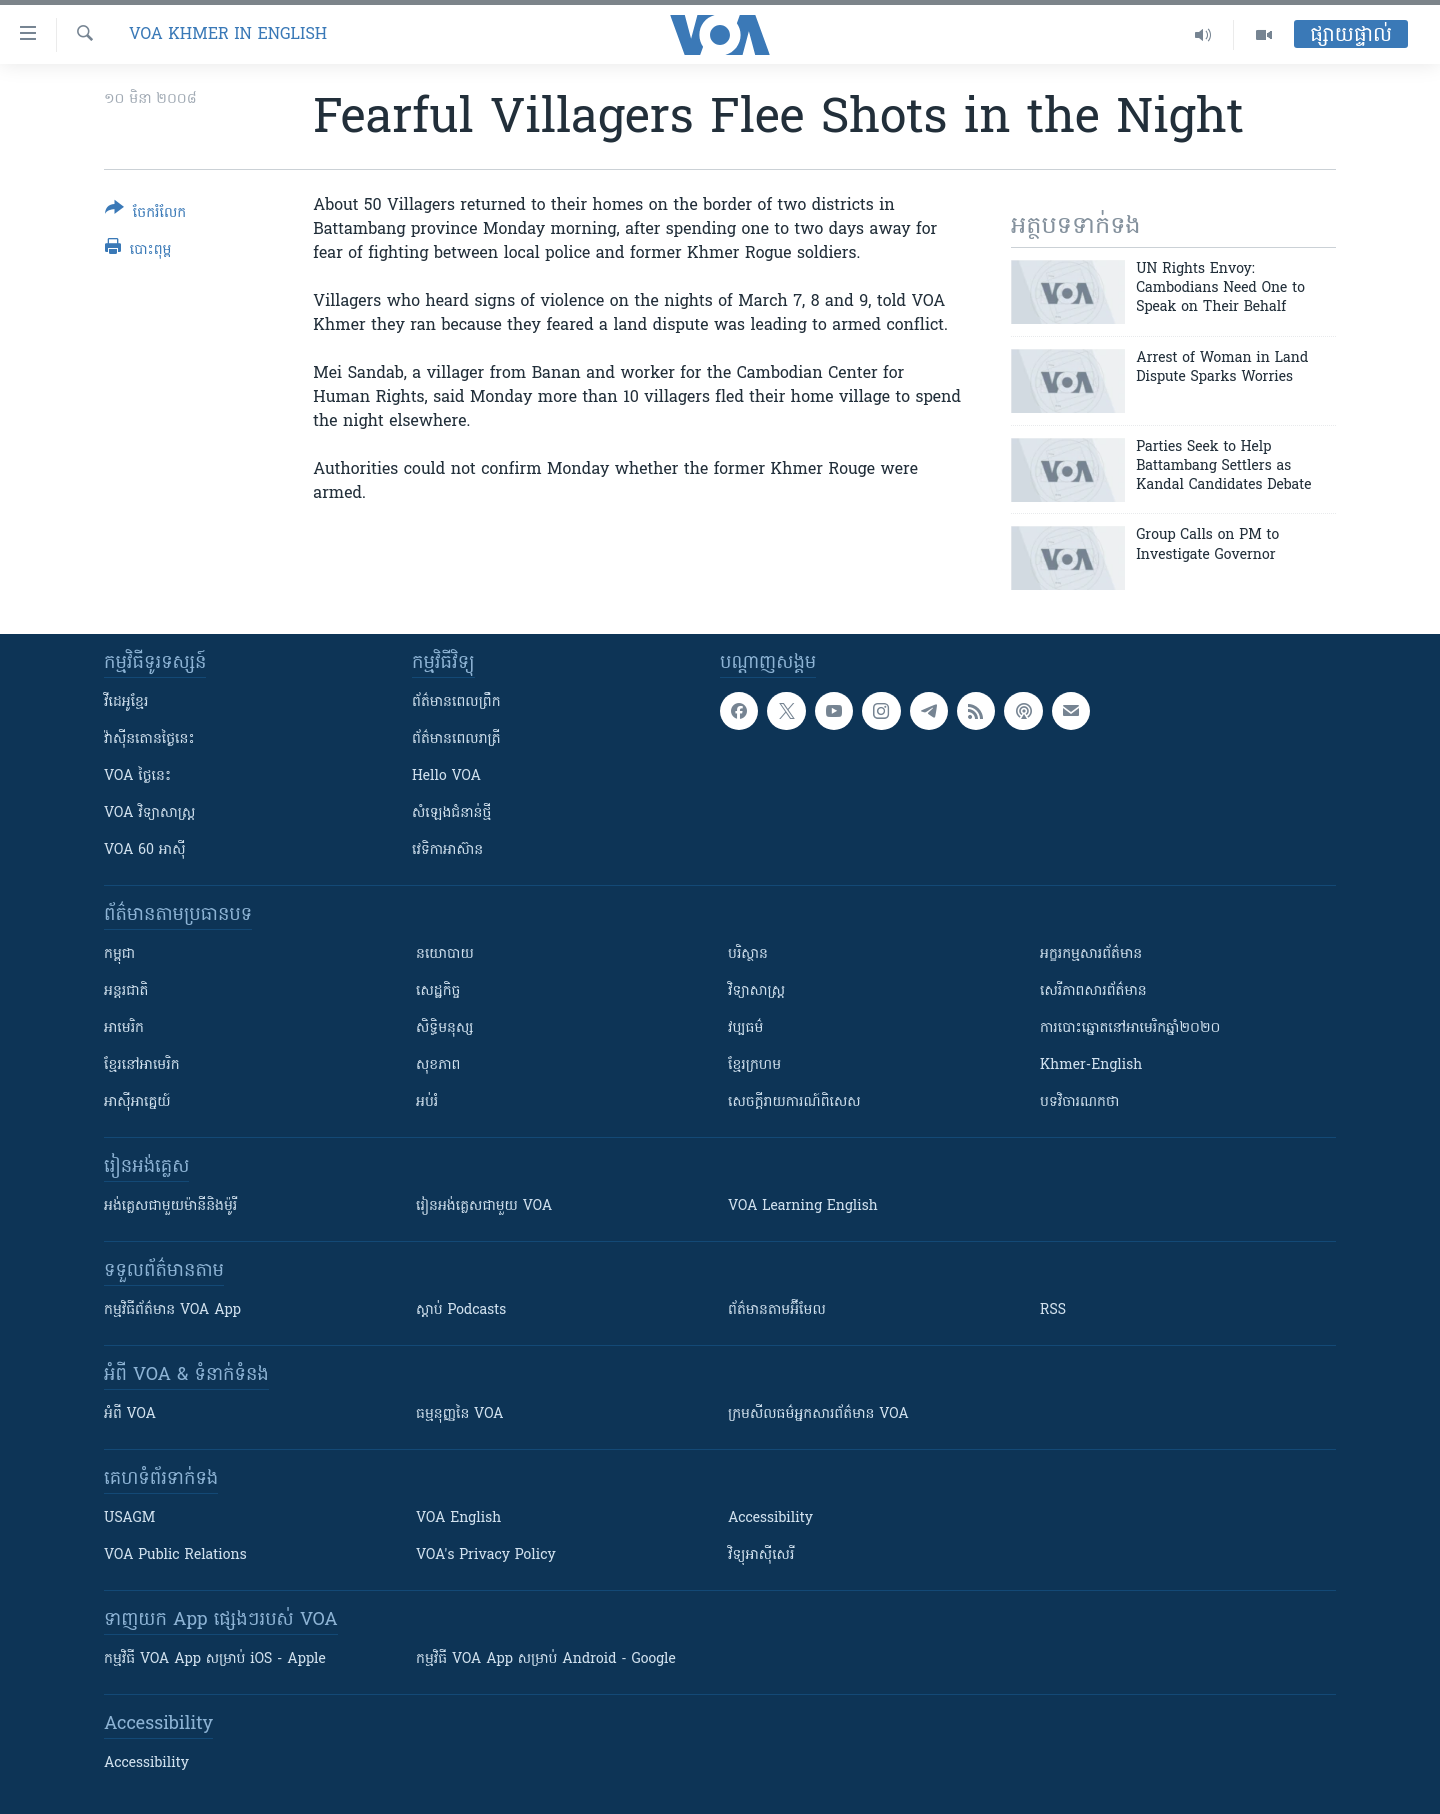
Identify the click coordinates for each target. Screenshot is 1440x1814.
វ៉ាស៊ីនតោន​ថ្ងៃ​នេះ (149, 739)
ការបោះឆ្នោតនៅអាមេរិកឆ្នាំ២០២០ (1130, 1028)
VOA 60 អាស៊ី (145, 850)
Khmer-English (1091, 1065)
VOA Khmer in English (228, 35)
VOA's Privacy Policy (486, 1555)
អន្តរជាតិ (126, 991)
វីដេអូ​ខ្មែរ (126, 702)
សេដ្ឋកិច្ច (438, 991)
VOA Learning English (803, 1206)
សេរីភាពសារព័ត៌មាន (1093, 991)
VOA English (458, 1518)
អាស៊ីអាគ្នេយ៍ (137, 1102)
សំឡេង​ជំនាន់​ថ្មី (451, 813)
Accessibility (770, 1518)
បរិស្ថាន (748, 954)
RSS (1053, 1310)
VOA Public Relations (175, 1555)
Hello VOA (446, 776)
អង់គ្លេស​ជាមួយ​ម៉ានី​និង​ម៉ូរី (170, 1206)
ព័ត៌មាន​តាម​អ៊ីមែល (777, 1310)
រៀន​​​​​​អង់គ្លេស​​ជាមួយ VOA (484, 1206)
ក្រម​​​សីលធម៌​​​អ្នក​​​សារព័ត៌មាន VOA (818, 1414)
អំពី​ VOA (130, 1414)
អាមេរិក (124, 1028)
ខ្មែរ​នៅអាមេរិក (142, 1065)
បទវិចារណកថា (1079, 1102)
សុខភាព (438, 1065)
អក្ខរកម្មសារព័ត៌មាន (1091, 954)
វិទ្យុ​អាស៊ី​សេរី (761, 1555)
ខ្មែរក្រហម (754, 1065)
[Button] (145, 214)
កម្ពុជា (119, 954)
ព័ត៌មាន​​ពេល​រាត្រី (456, 739)
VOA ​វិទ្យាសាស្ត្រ (149, 813)
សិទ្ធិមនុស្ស (445, 1028)
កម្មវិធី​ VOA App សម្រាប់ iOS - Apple (215, 1659)
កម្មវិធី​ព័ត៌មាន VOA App (172, 1310)
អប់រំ (427, 1102)
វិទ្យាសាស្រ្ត (756, 991)
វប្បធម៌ (745, 1028)
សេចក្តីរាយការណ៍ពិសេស (794, 1102)
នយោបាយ (445, 954)
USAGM (129, 1518)
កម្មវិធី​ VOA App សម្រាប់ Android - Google (546, 1659)
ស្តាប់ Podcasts (461, 1310)
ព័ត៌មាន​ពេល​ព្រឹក (456, 702)
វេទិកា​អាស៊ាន (447, 850)
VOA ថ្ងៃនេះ (137, 776)
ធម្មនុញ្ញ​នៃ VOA (460, 1414)
